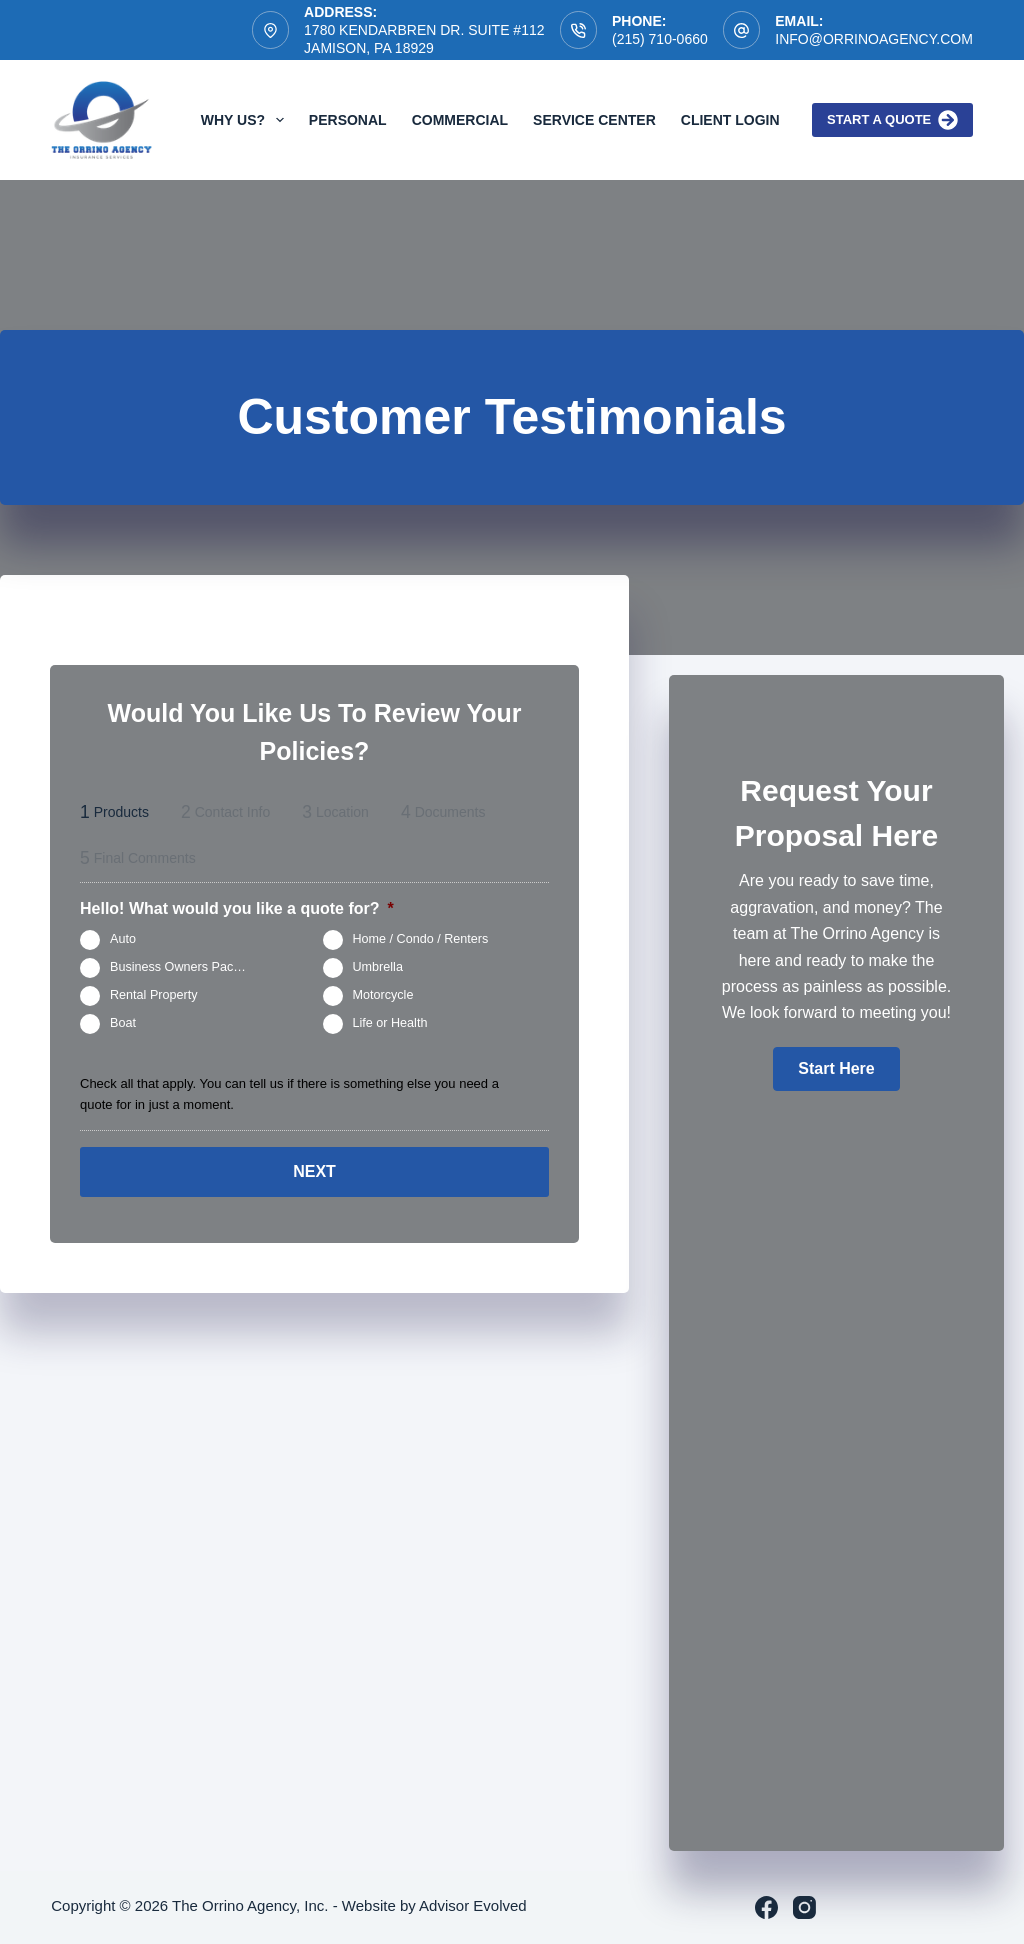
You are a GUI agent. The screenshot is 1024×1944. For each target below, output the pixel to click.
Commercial (460, 120)
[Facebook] (766, 1907)
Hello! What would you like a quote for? (237, 908)
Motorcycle (383, 995)
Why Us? (246, 120)
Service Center (594, 120)
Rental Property (154, 995)
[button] (836, 1069)
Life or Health (390, 1023)
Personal (348, 120)
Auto (123, 939)
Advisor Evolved (473, 1905)
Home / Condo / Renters (421, 939)
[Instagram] (804, 1907)
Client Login (730, 120)
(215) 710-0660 (660, 39)
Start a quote (892, 120)
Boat (123, 1023)
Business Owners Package (185, 967)
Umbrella (378, 967)
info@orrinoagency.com (874, 39)
